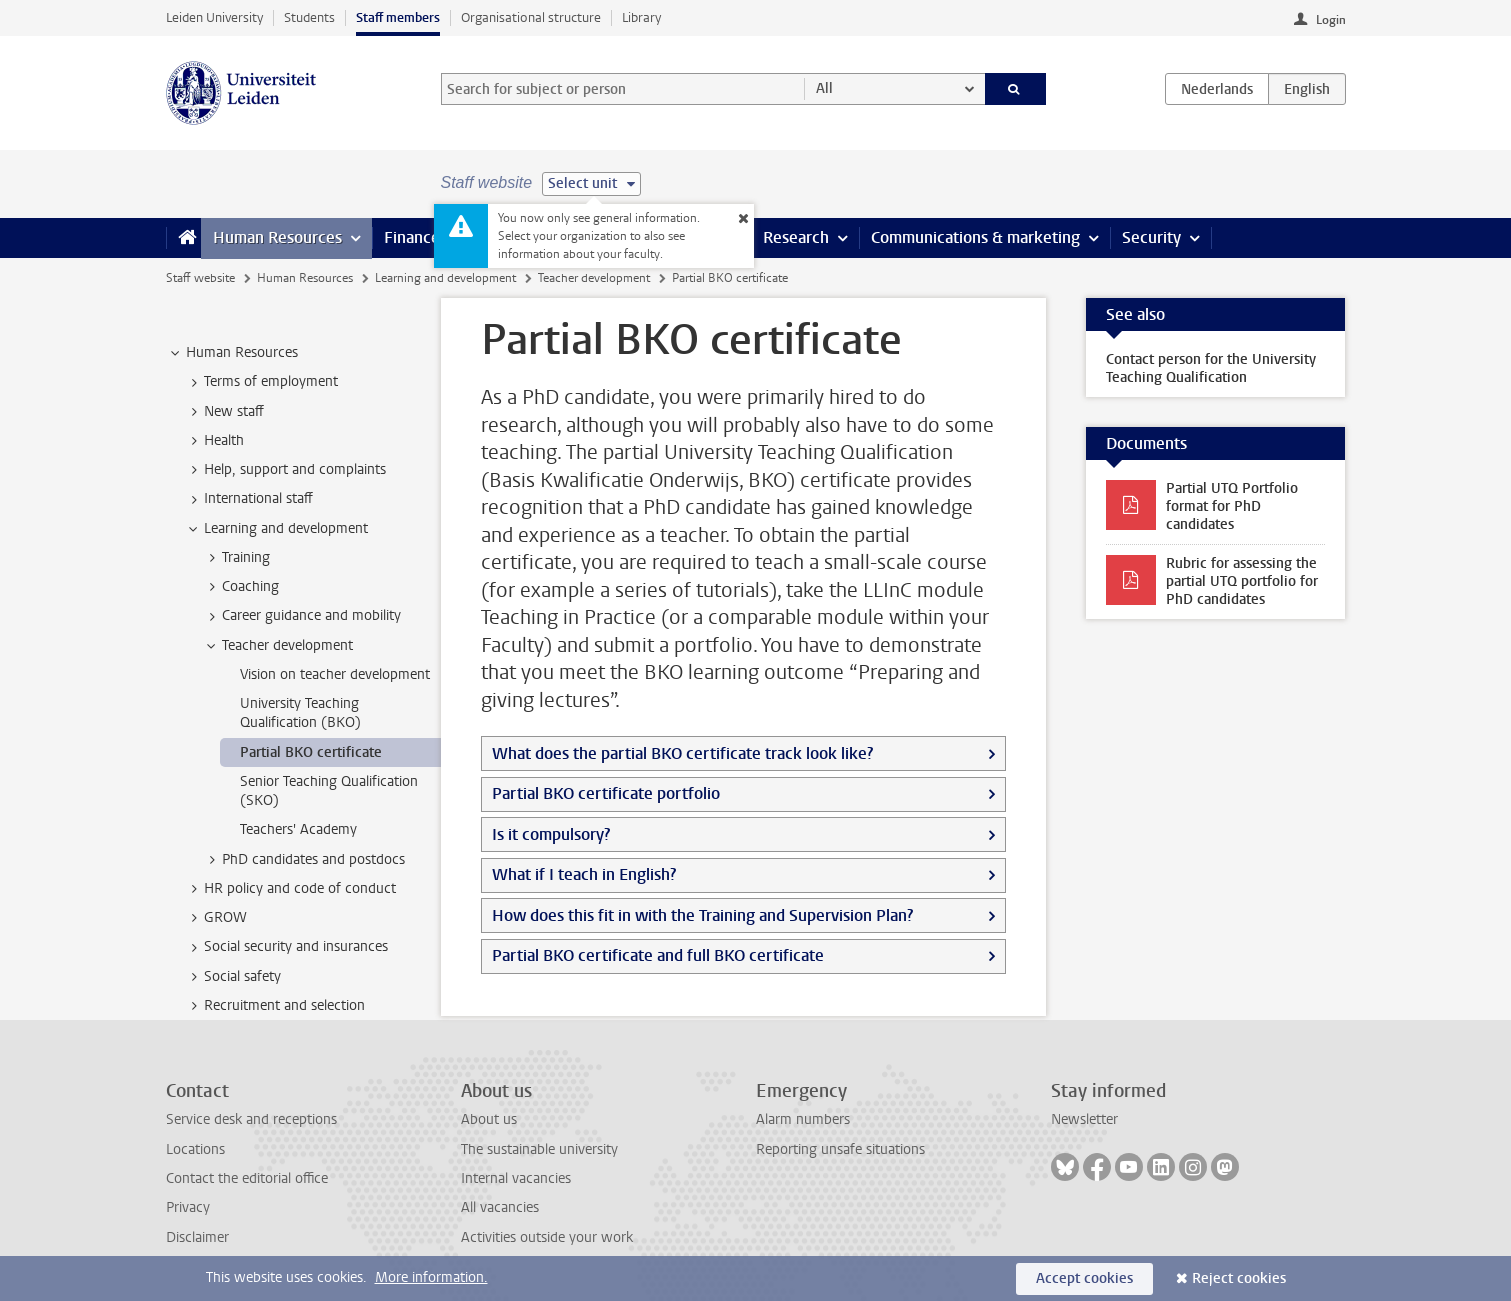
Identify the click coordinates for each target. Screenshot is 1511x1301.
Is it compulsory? (551, 834)
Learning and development (445, 278)
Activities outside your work (547, 1237)
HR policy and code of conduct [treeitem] (290, 889)
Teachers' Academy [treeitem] (298, 829)
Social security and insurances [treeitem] (286, 947)
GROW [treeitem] (216, 918)
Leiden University (214, 17)
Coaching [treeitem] (241, 587)
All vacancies (500, 1207)
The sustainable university (539, 1149)
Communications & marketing (975, 237)
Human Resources (277, 237)
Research (796, 237)
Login (1331, 20)
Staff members (398, 17)
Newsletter (1084, 1119)
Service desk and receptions (251, 1119)
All (824, 88)
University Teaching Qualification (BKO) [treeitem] (300, 713)
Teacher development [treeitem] (278, 646)
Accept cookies (1084, 1278)
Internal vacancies (516, 1178)
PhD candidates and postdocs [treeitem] (304, 860)
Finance (412, 237)
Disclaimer (197, 1237)
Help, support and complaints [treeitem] (285, 470)
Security (1151, 237)
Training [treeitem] (236, 558)
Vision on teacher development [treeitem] (335, 674)
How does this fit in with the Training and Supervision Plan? (702, 915)
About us (489, 1119)
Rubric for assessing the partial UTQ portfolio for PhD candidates (1242, 581)
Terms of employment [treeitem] (261, 382)
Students (309, 17)
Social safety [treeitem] (233, 977)
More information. (431, 1277)
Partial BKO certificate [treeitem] (311, 752)
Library (641, 17)
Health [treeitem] (214, 441)
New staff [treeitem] (224, 412)
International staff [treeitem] (249, 499)
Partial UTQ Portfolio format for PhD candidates (1232, 506)
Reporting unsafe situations (840, 1149)
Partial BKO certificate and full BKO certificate (658, 955)
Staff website (200, 278)
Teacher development (594, 278)
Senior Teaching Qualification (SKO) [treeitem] (329, 791)
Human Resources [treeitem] (232, 353)
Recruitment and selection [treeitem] (275, 1006)
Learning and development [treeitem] (276, 529)
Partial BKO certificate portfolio (606, 793)
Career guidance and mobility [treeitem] (302, 616)
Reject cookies (1239, 1278)
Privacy (188, 1207)
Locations (195, 1149)
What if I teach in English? (584, 874)
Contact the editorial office (247, 1178)
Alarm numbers (803, 1119)
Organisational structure (531, 17)
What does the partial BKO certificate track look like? (682, 753)
